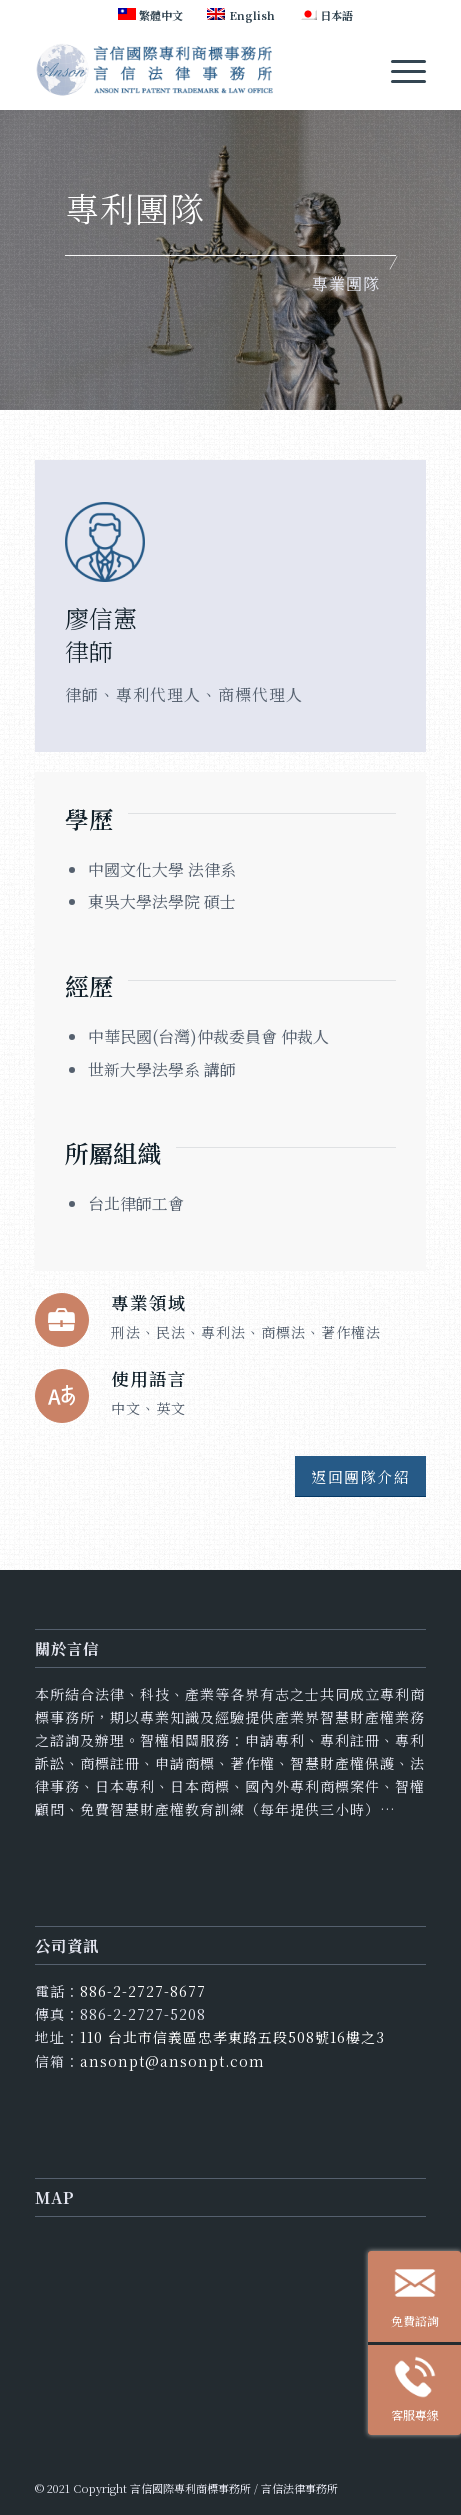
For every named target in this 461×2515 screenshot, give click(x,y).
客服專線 (426, 2393)
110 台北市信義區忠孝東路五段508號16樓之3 (232, 2037)
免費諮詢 (426, 2299)
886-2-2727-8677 (143, 1991)
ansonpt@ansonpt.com (172, 2061)
